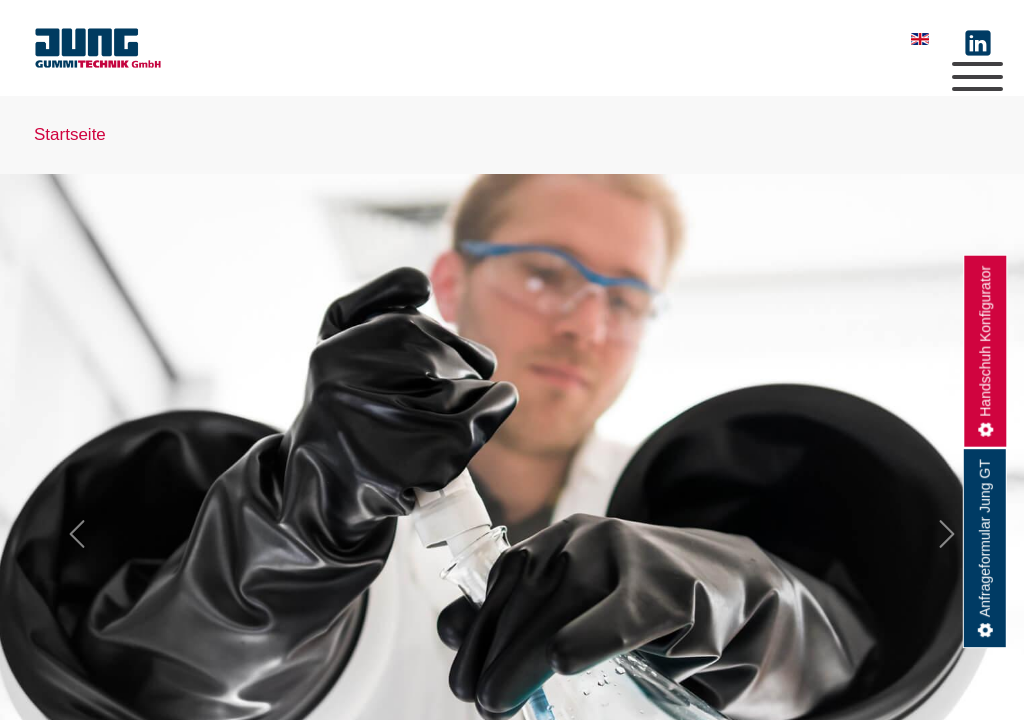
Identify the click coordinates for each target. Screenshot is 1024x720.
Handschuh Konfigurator (985, 340)
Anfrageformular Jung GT (985, 538)
